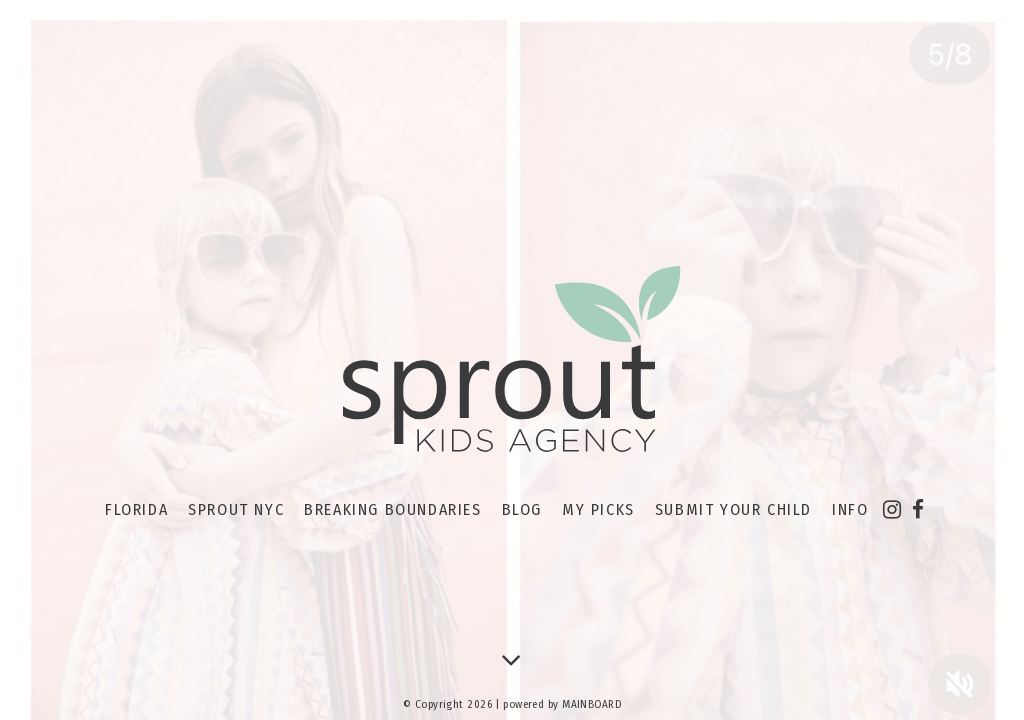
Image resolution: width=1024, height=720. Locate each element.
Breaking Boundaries (392, 509)
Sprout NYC (236, 509)
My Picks (598, 509)
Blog (522, 509)
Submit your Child (733, 509)
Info (850, 509)
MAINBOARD (591, 704)
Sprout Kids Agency (512, 360)
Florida (136, 509)
